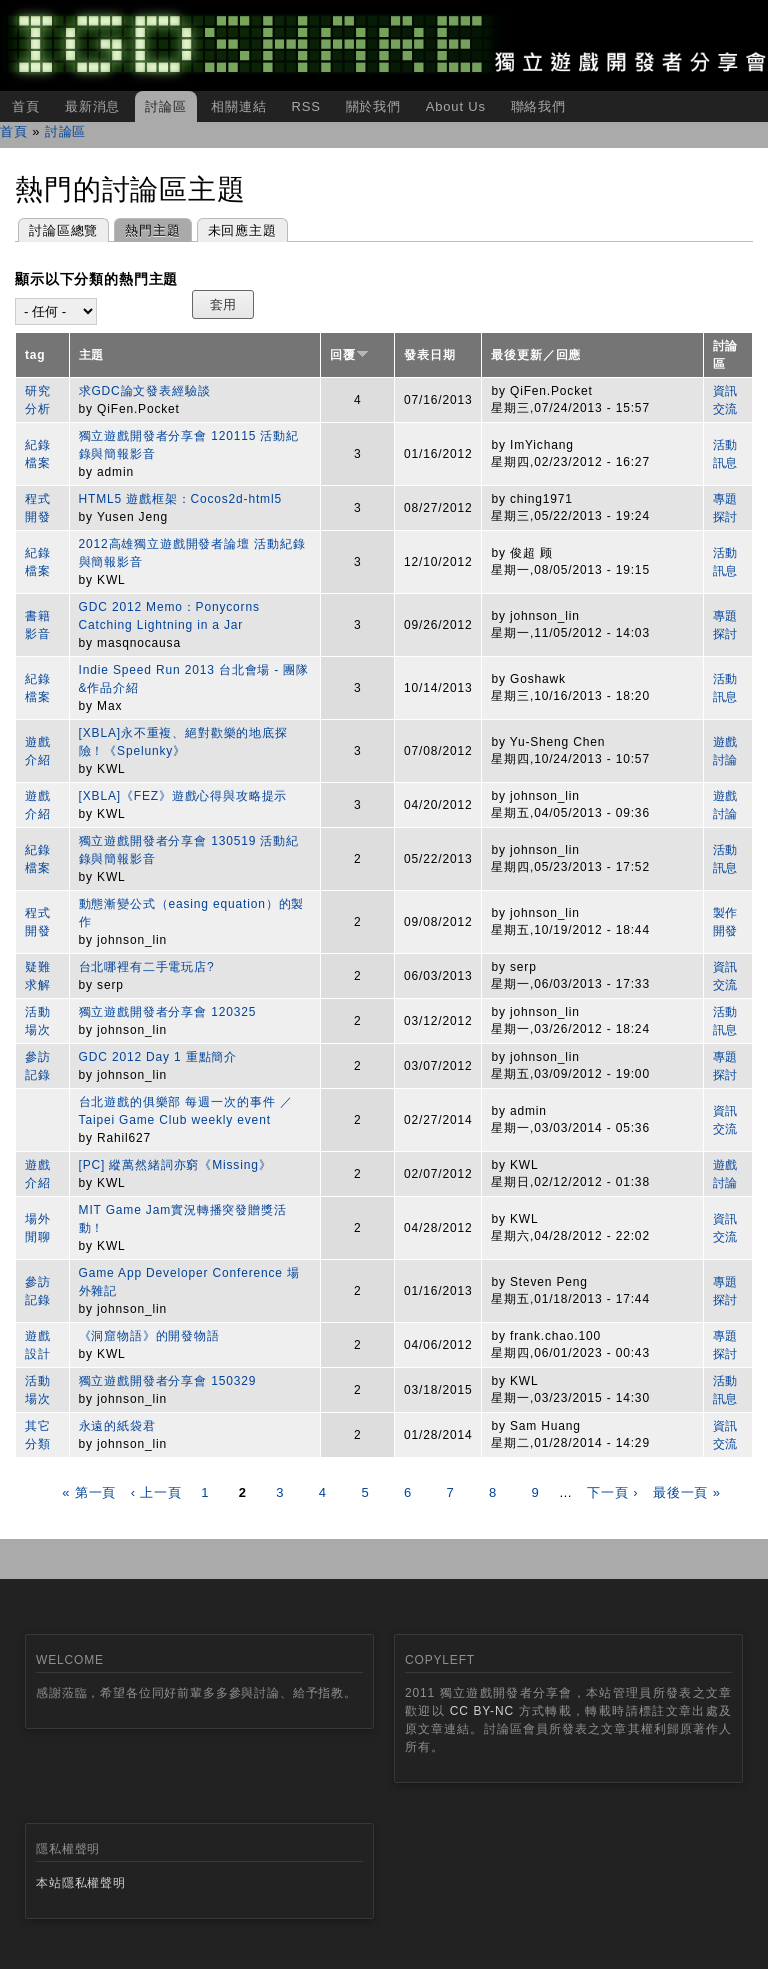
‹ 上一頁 (156, 1492)
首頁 (26, 106)
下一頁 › (612, 1492)
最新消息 (92, 106)
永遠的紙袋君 (117, 1426)
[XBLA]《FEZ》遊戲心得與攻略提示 (183, 796)
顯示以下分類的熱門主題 (96, 279)
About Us (456, 106)
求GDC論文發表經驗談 (145, 391)
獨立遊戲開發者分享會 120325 (168, 1012)
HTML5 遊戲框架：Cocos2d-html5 (180, 499)
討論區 (166, 106)
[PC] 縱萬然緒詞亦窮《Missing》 (175, 1165)
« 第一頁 (89, 1492)
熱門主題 (147, 228)
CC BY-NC (482, 1711)
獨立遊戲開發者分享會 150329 (168, 1381)
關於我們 (373, 106)
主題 (92, 355)
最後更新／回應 (536, 355)
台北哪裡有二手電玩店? (147, 967)
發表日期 (429, 355)
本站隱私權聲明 (81, 1883)
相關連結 (238, 106)
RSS (305, 106)
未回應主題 (242, 230)
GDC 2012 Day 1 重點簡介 (158, 1057)
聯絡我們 (538, 106)
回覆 (349, 355)
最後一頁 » (687, 1492)
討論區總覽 (63, 230)
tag (35, 355)
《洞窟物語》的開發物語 (149, 1336)
